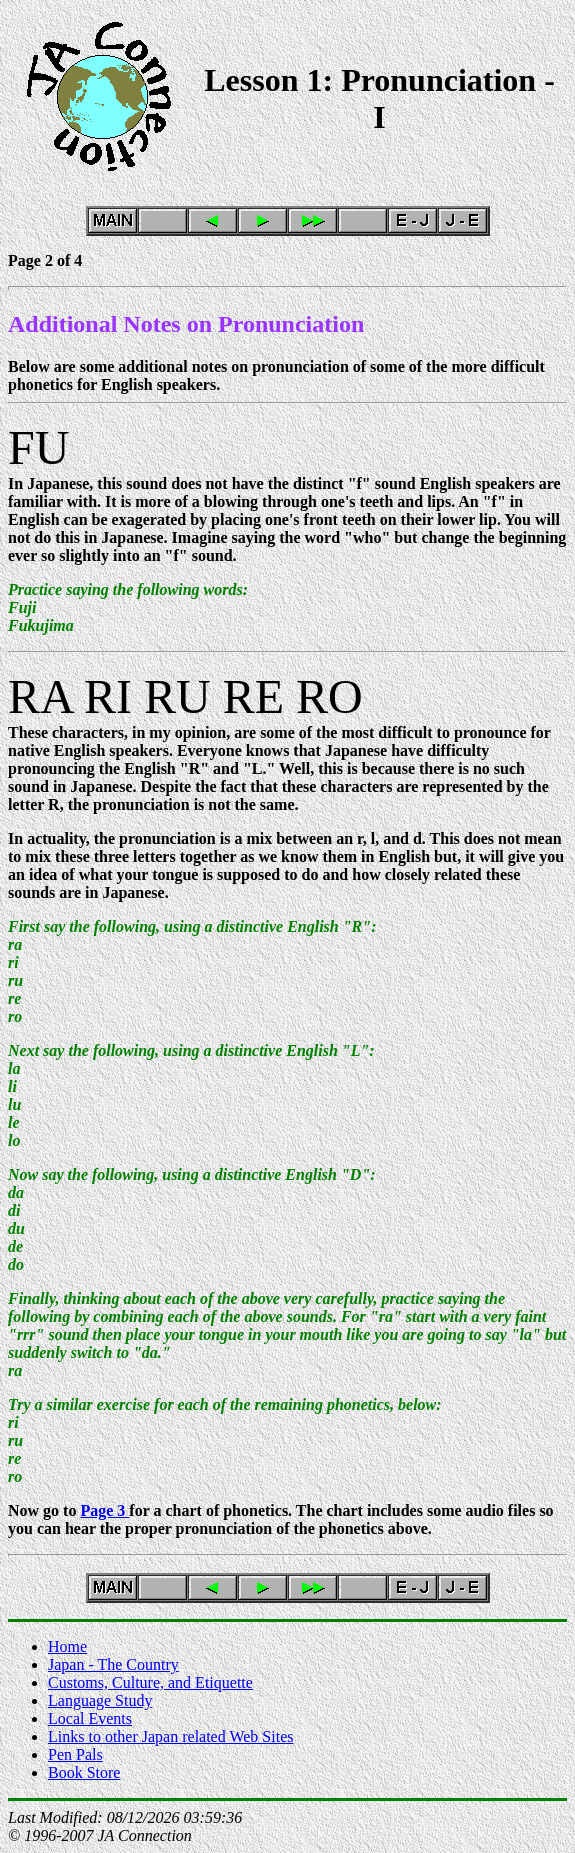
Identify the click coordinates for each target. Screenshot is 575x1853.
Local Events (90, 1718)
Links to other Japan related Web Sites (170, 1736)
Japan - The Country (113, 1664)
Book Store (84, 1772)
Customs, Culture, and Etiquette (150, 1682)
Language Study (100, 1700)
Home (67, 1646)
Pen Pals (75, 1754)
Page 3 (104, 1510)
